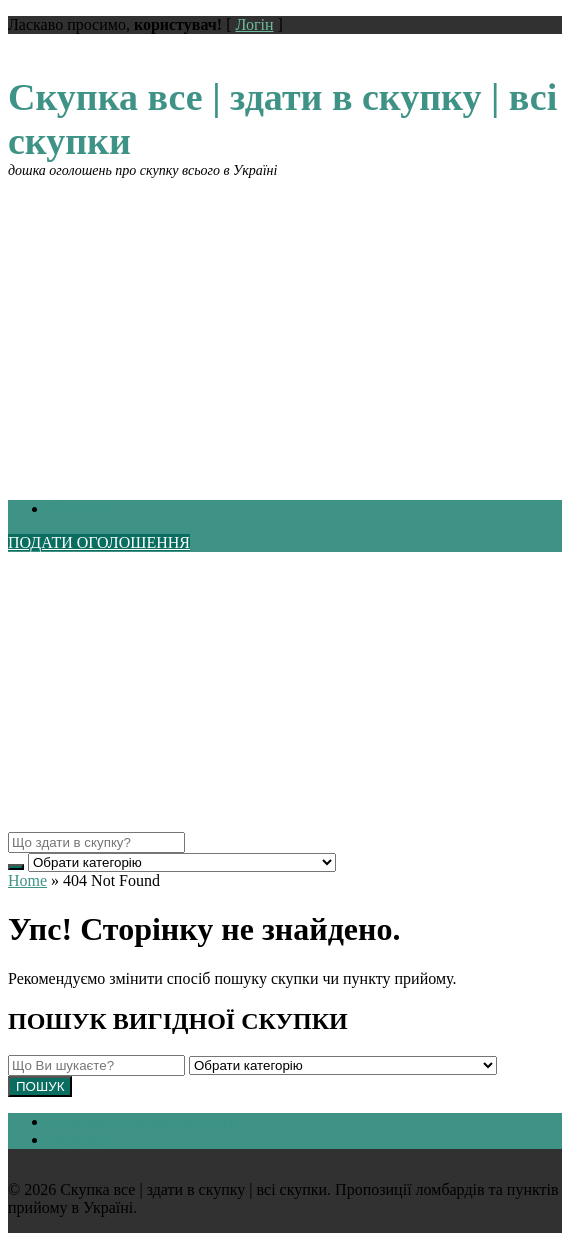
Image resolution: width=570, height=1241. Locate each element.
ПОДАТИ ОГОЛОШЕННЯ (99, 542)
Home (27, 880)
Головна (75, 508)
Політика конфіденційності (140, 1121)
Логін (254, 24)
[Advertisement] (285, 319)
